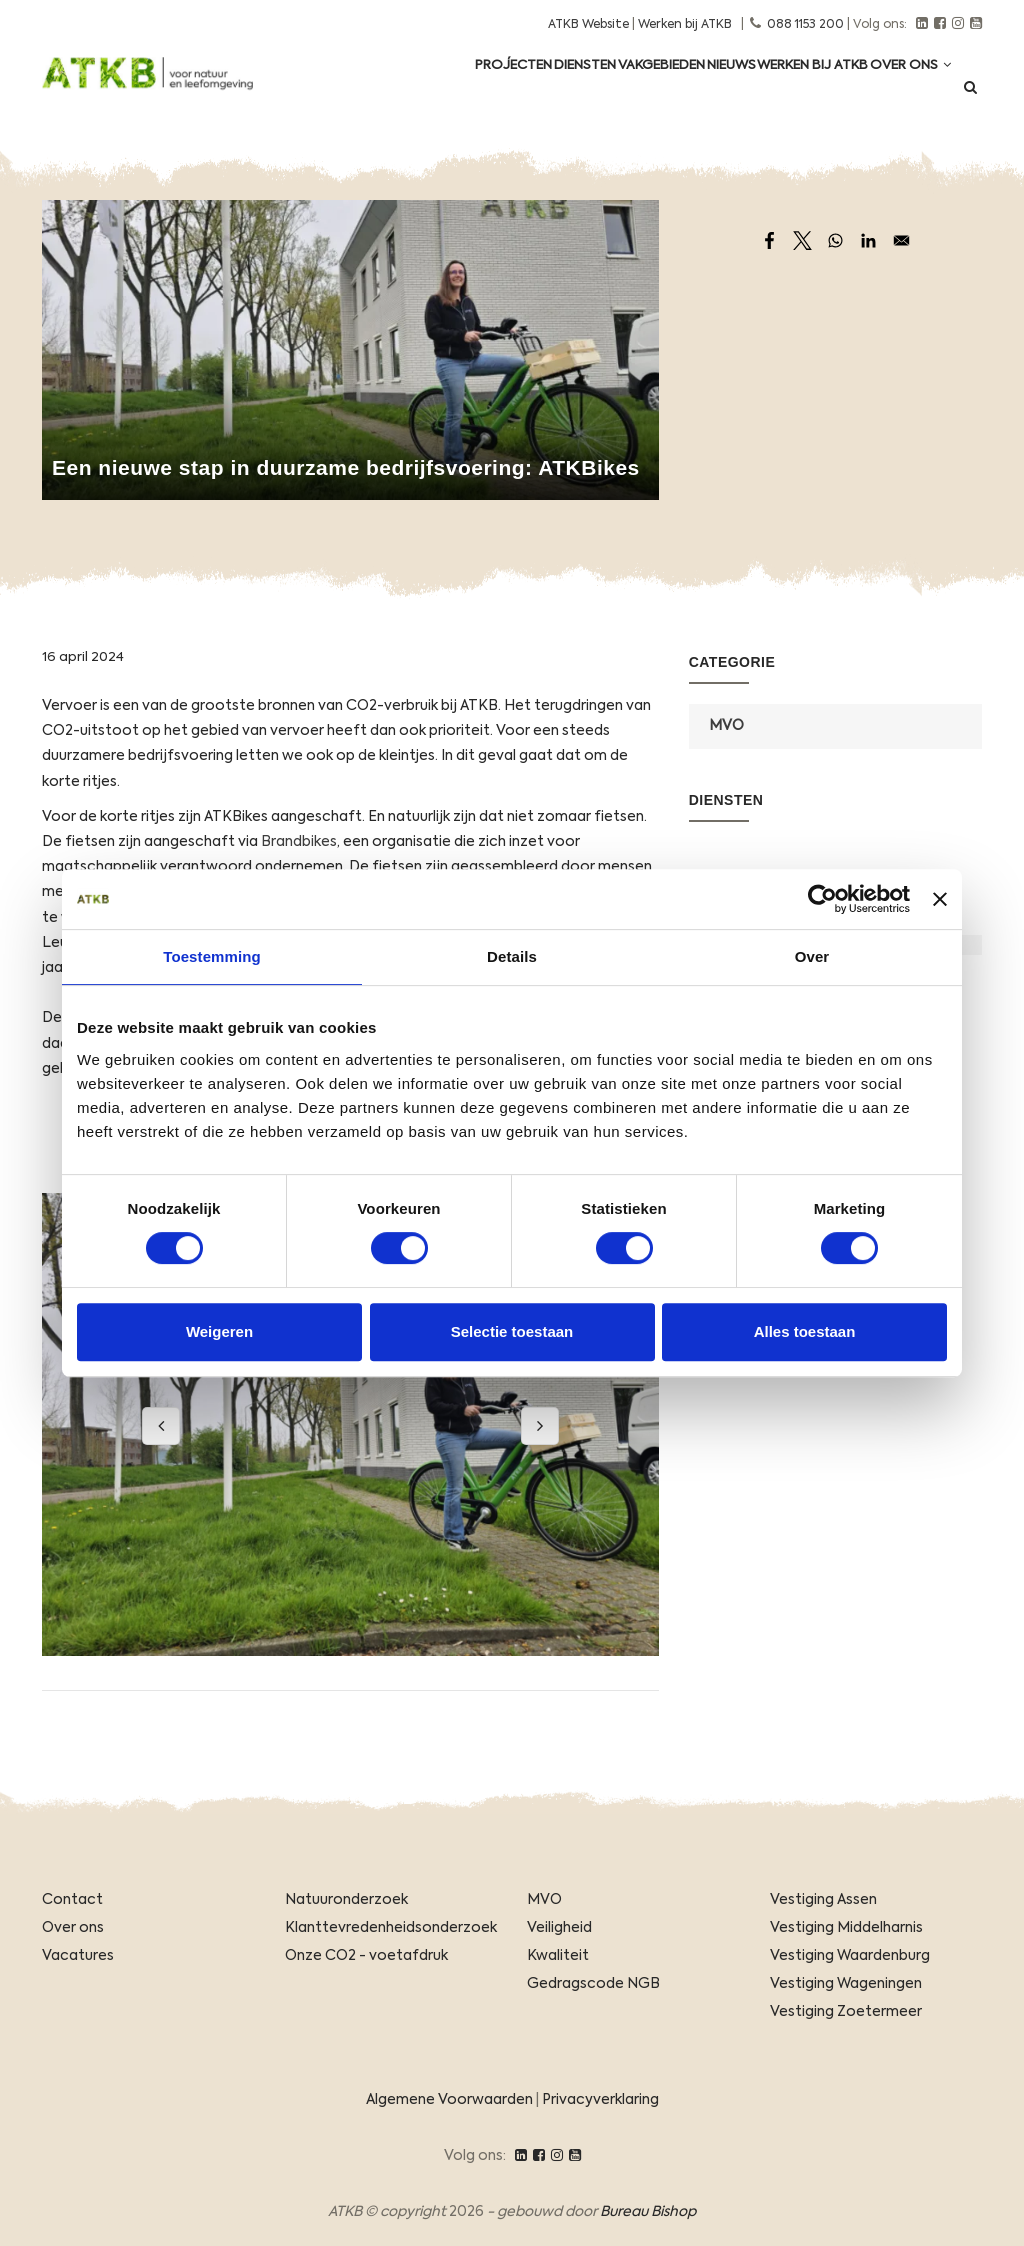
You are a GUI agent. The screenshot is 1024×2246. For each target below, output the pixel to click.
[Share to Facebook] (769, 240)
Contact (72, 1900)
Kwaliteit (558, 1956)
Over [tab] (812, 956)
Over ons (903, 91)
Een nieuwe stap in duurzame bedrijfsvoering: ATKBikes (346, 467)
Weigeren (219, 1331)
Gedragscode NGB (593, 1984)
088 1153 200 (805, 25)
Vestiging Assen (823, 1900)
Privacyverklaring (600, 2100)
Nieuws (696, 92)
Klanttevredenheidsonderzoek (391, 1928)
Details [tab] (512, 956)
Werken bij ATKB (685, 25)
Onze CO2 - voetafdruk (366, 1956)
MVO (726, 726)
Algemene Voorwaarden (449, 2100)
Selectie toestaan (512, 1331)
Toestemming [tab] (212, 956)
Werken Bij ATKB (792, 92)
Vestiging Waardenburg (850, 1956)
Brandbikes (299, 842)
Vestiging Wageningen (846, 1984)
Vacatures (78, 1956)
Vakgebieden (612, 92)
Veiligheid (559, 1928)
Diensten (521, 92)
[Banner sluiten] (940, 899)
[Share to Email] (901, 240)
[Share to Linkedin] (868, 240)
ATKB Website (588, 25)
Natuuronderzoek (346, 1900)
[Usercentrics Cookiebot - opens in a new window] (822, 899)
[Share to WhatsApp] (835, 240)
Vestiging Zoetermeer (846, 2012)
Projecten (435, 92)
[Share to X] (802, 240)
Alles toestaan (805, 1331)
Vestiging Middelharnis (846, 1928)
